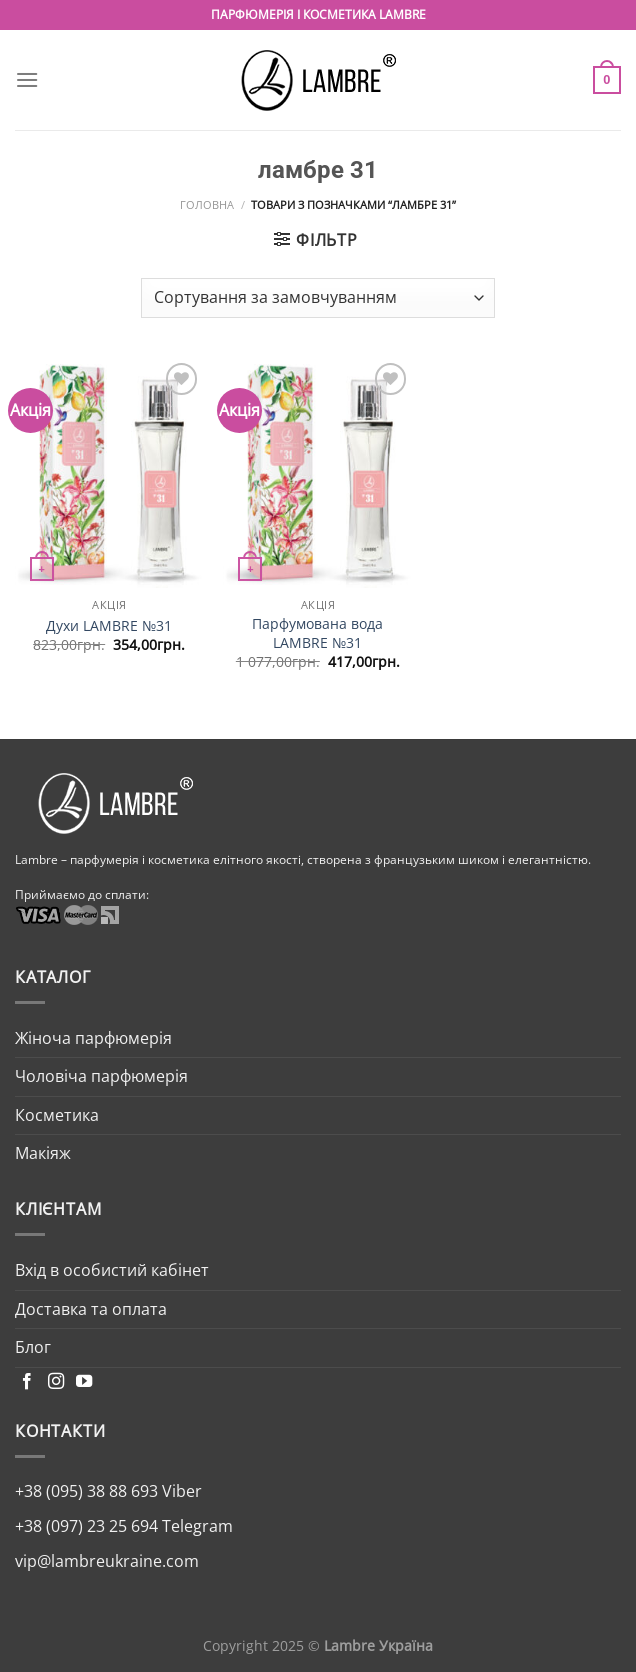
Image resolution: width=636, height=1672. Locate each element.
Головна (207, 204)
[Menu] (27, 79)
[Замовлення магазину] (318, 298)
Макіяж (43, 1153)
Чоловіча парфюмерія (101, 1076)
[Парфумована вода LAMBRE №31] (317, 473)
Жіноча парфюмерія (93, 1038)
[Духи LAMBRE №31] (109, 473)
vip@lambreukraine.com (107, 1561)
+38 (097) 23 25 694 (86, 1526)
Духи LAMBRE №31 (109, 626)
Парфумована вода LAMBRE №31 (317, 633)
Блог (33, 1347)
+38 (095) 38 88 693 (86, 1491)
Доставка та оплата (91, 1309)
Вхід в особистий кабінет (112, 1270)
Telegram (195, 1526)
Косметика (57, 1115)
